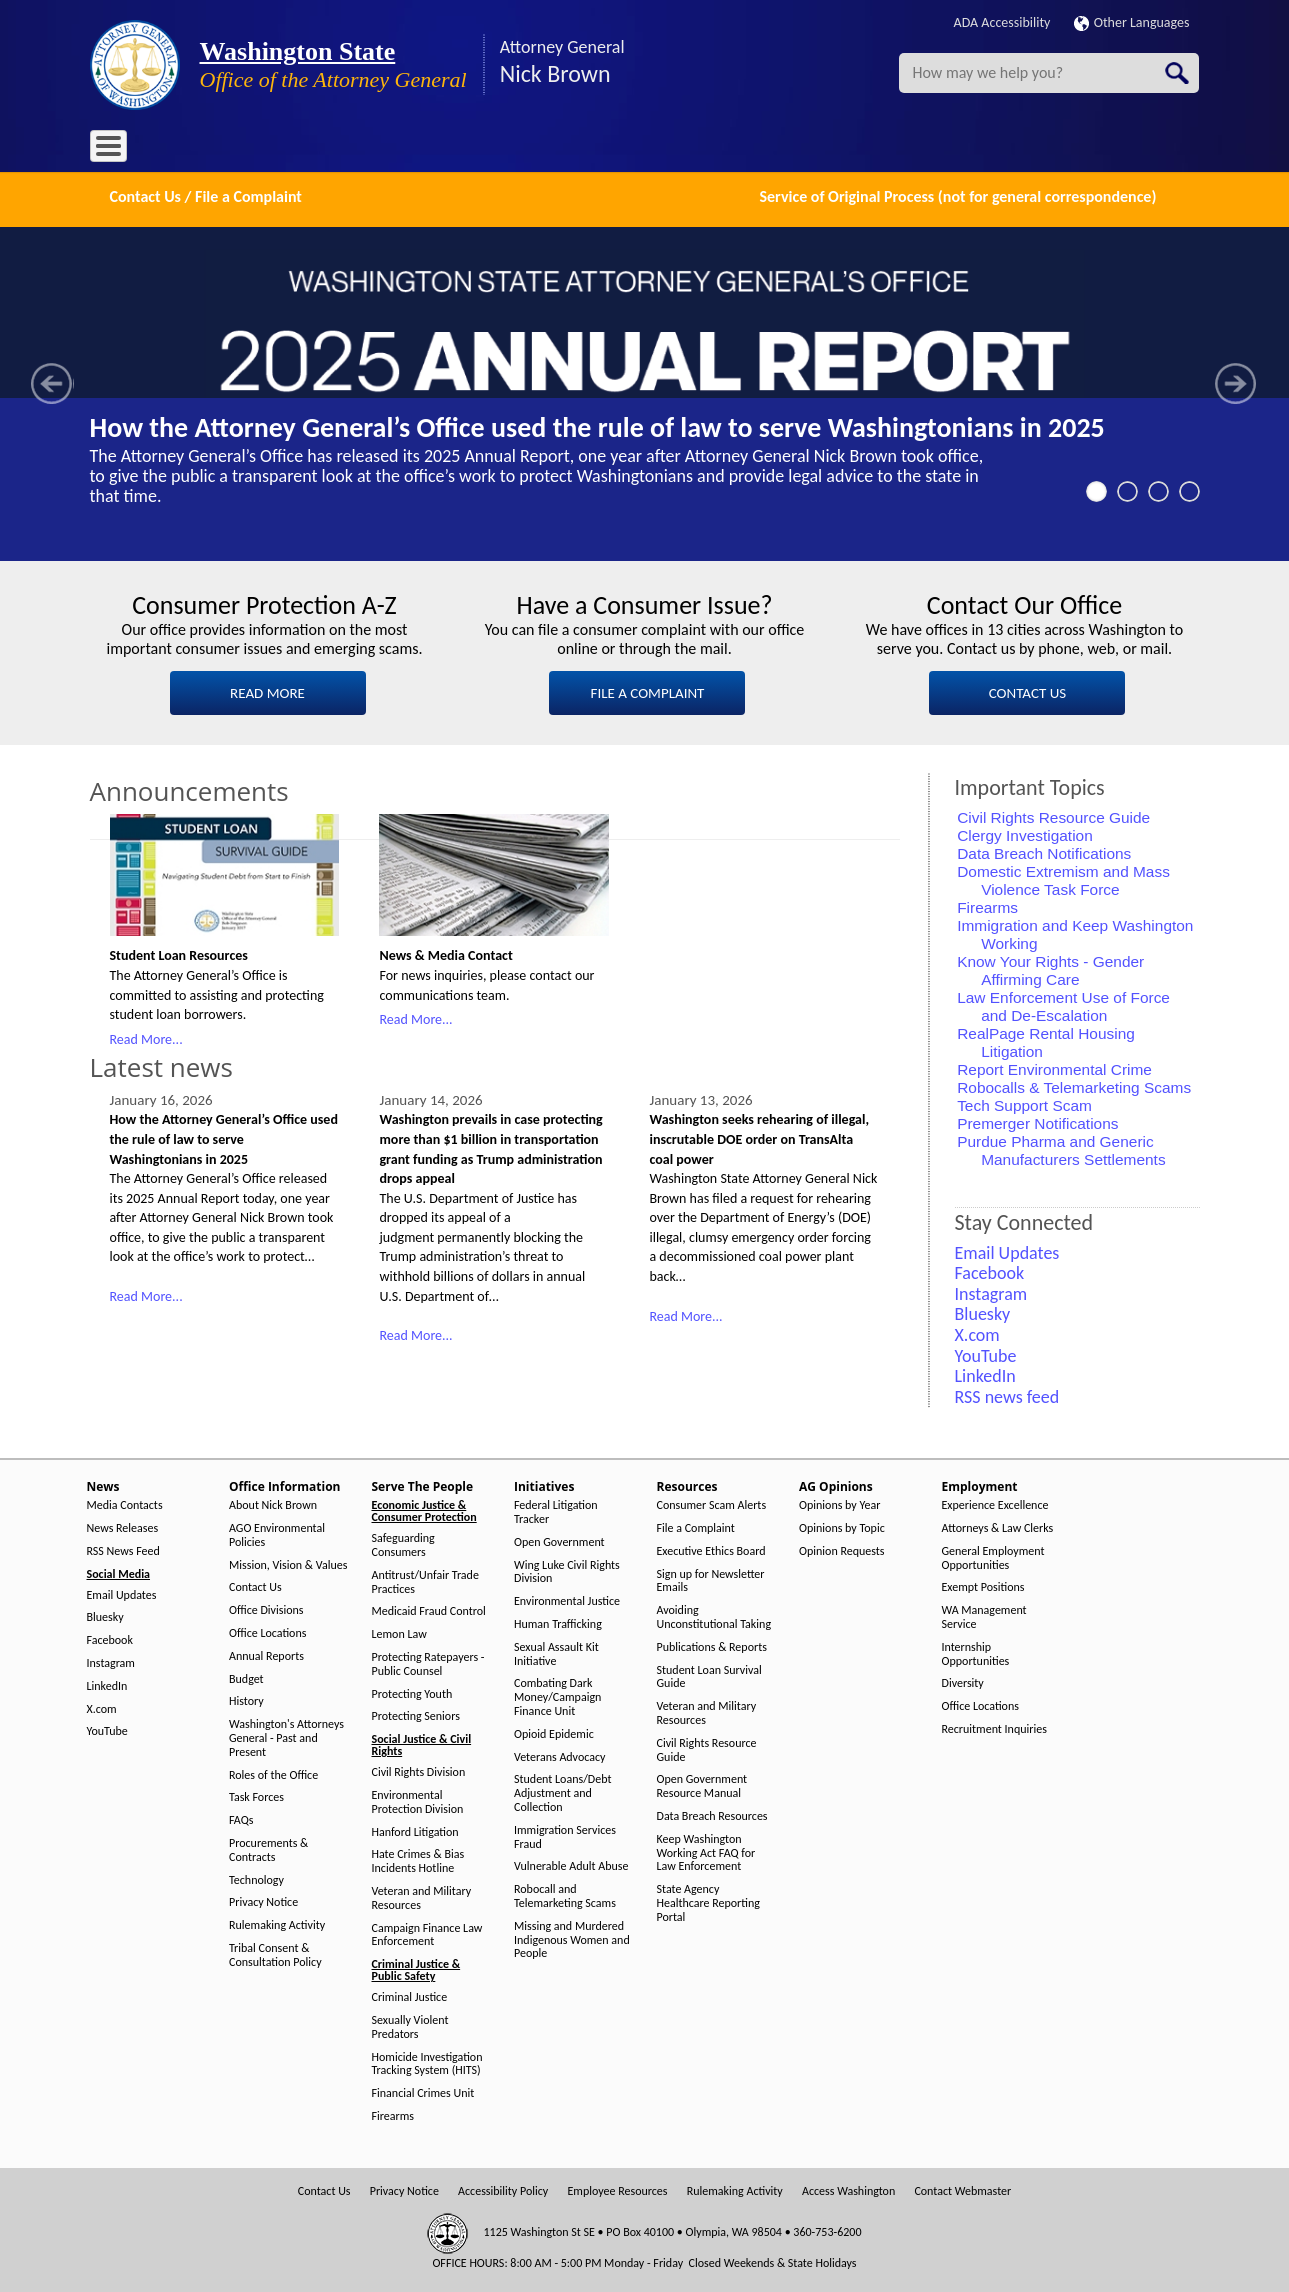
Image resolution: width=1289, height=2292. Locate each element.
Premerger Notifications (1037, 1120)
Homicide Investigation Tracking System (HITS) (427, 2061)
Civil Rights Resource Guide (1053, 814)
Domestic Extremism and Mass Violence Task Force (1063, 877)
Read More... (146, 1036)
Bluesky (105, 1615)
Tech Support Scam (1024, 1102)
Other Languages (1132, 22)
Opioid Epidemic (554, 1731)
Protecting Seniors (416, 1714)
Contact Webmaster (962, 2188)
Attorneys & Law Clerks (998, 1526)
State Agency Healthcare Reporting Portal (708, 1901)
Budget (246, 1676)
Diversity (963, 1681)
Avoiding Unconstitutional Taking (714, 1615)
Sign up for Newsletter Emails (711, 1578)
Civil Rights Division (419, 1770)
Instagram (111, 1661)
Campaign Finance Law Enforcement (427, 1932)
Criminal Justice (410, 1995)
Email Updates (122, 1592)
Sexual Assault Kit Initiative (556, 1651)
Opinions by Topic (842, 1526)
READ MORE (267, 691)
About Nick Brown (273, 1503)
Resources (578, 149)
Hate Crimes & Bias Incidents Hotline (418, 1859)
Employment (764, 149)
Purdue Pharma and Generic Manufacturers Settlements (1061, 1147)
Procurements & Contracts (268, 1848)
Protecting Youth (412, 1691)
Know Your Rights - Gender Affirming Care (1050, 967)
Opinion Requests (842, 1548)
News (176, 149)
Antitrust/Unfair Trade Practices (425, 1579)
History (246, 1699)
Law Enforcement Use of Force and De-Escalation (1063, 1003)
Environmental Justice (567, 1599)
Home (119, 149)
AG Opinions (667, 149)
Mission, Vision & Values (288, 1562)
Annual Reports (266, 1653)
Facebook (110, 1638)
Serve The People (396, 149)
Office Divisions (266, 1608)
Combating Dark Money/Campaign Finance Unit (557, 1695)
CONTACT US (1027, 691)
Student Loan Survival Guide (709, 1674)
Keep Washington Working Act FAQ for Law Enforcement (706, 1850)
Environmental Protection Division (418, 1800)
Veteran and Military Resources (422, 1896)
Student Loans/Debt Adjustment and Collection (562, 1791)
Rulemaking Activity (277, 1923)
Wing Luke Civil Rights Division (567, 1569)
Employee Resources (617, 2188)
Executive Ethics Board (711, 1548)
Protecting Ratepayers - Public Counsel (428, 1662)
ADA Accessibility (1002, 22)
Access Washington (848, 2188)
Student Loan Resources (179, 953)
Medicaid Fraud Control (429, 1609)
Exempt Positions (983, 1585)
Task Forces (256, 1795)
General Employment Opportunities (993, 1555)
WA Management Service (984, 1615)
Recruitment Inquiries (994, 1727)
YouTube (107, 1729)
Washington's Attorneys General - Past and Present (286, 1736)
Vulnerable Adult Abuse (571, 1864)
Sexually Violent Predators (410, 2025)
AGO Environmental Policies (277, 1533)
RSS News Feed (123, 1548)
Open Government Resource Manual (702, 1784)
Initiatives (496, 149)
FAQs (241, 1818)
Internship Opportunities (976, 1651)
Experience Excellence (995, 1503)
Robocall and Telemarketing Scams (565, 1894)
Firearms (987, 904)
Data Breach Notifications (1044, 850)
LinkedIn (107, 1683)
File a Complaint (696, 1526)
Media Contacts (125, 1503)
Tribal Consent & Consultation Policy (275, 1953)
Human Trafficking (558, 1622)
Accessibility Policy (503, 2188)
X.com (102, 1706)
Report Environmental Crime (1054, 1066)
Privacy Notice (263, 1900)
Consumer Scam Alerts (712, 1503)
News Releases (123, 1526)
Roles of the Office (273, 1772)
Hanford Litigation (415, 1829)
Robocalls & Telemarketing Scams (1074, 1084)
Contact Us (255, 1585)
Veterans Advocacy (560, 1754)
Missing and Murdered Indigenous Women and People (572, 1937)
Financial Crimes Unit (423, 2091)
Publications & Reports (712, 1644)
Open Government (559, 1539)
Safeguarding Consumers (403, 1543)
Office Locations (267, 1631)
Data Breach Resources (712, 1814)
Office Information (270, 149)
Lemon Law (399, 1632)
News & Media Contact (445, 953)
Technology (256, 1877)
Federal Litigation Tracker (556, 1510)
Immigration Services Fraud (565, 1834)
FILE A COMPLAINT (648, 691)
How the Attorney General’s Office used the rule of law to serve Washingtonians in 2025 (597, 425)
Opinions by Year (839, 1503)
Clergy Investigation (1025, 832)
